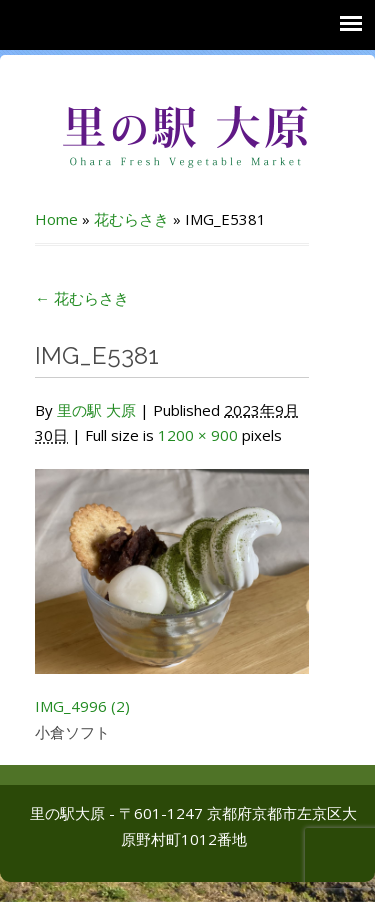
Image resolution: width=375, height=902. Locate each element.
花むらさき (131, 219)
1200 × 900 (198, 435)
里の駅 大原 (96, 410)
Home (56, 219)
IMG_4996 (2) (82, 706)
